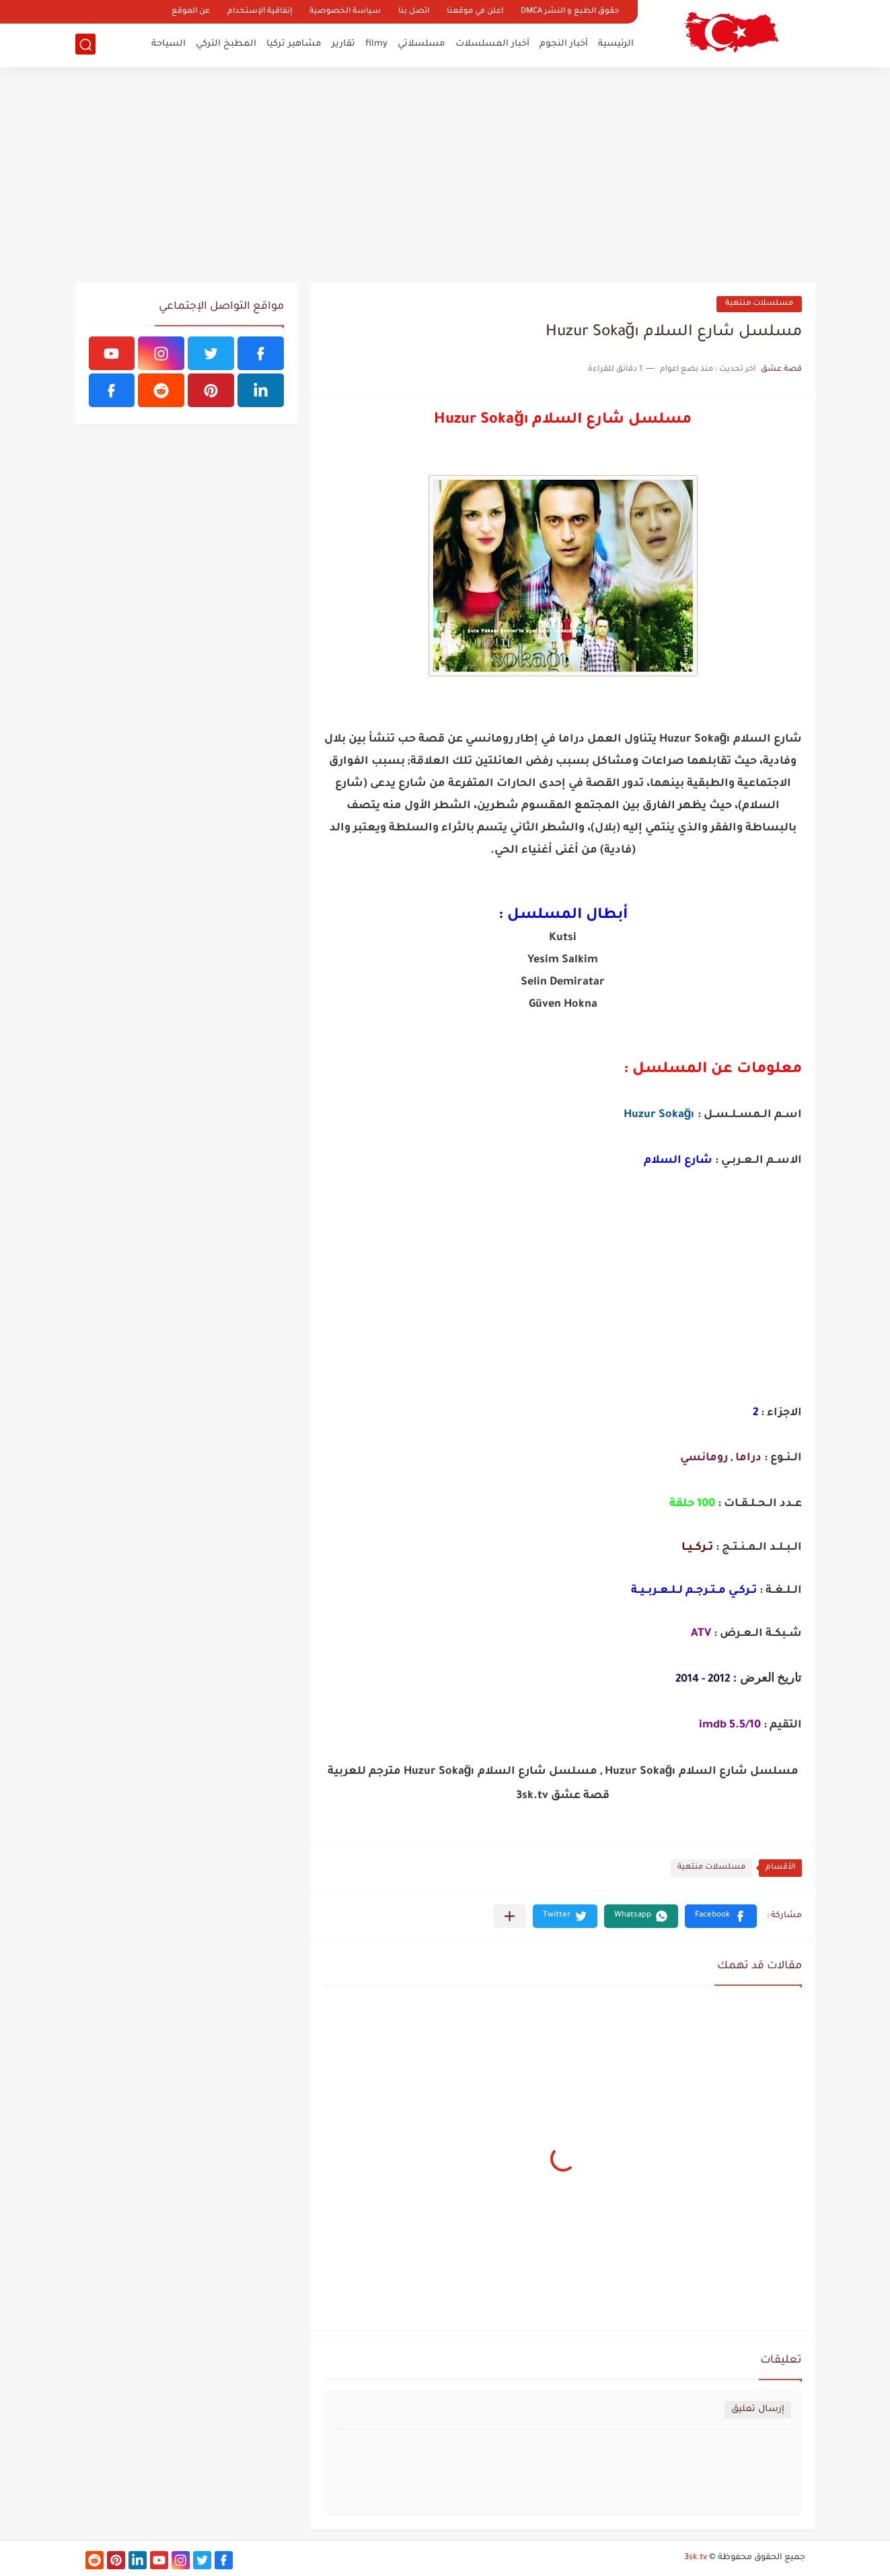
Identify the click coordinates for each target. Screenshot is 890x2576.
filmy (376, 44)
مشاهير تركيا (294, 44)
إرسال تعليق (757, 2409)
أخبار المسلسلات (492, 44)
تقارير (343, 44)
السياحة (168, 44)
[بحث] (85, 44)
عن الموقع (191, 11)
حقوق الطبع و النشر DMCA (570, 11)
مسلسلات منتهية (759, 303)
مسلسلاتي (421, 44)
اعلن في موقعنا (475, 11)
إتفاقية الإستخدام (259, 11)
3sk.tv (695, 2558)
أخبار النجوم (564, 44)
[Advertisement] (445, 175)
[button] (721, 1916)
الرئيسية (616, 44)
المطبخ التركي (226, 44)
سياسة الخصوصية (345, 11)
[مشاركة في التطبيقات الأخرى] (509, 1916)
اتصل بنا (413, 11)
